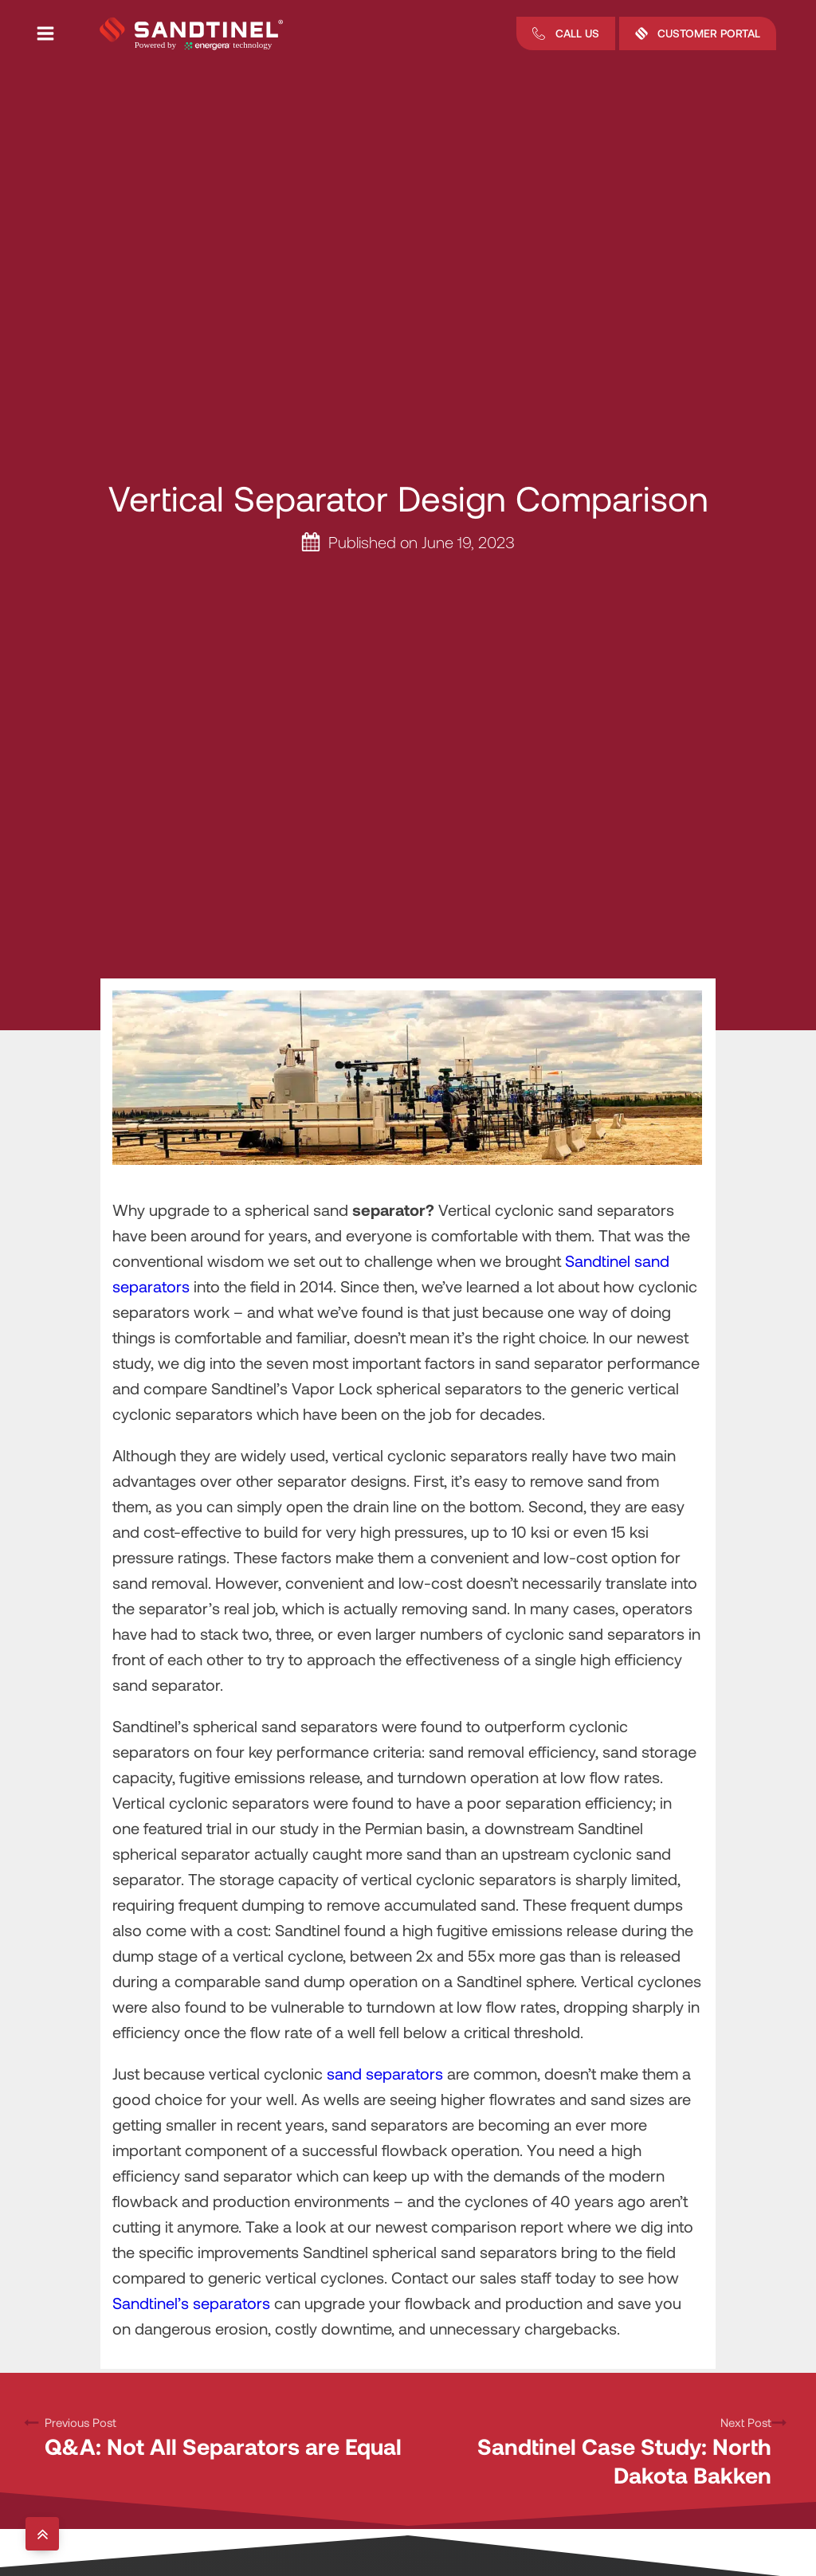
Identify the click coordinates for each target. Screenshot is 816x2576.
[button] (565, 33)
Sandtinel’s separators (191, 2302)
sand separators (385, 2073)
